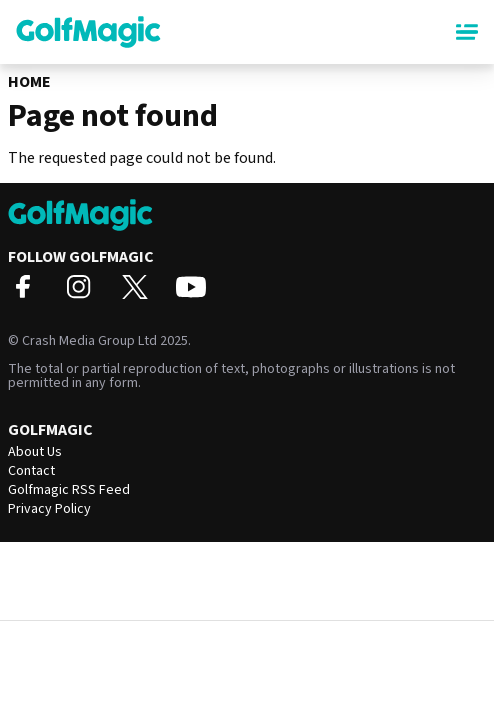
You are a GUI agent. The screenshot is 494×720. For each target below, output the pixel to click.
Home (29, 82)
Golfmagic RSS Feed (69, 490)
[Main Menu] (467, 32)
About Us (35, 452)
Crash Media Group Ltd (89, 341)
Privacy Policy (49, 509)
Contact (31, 471)
